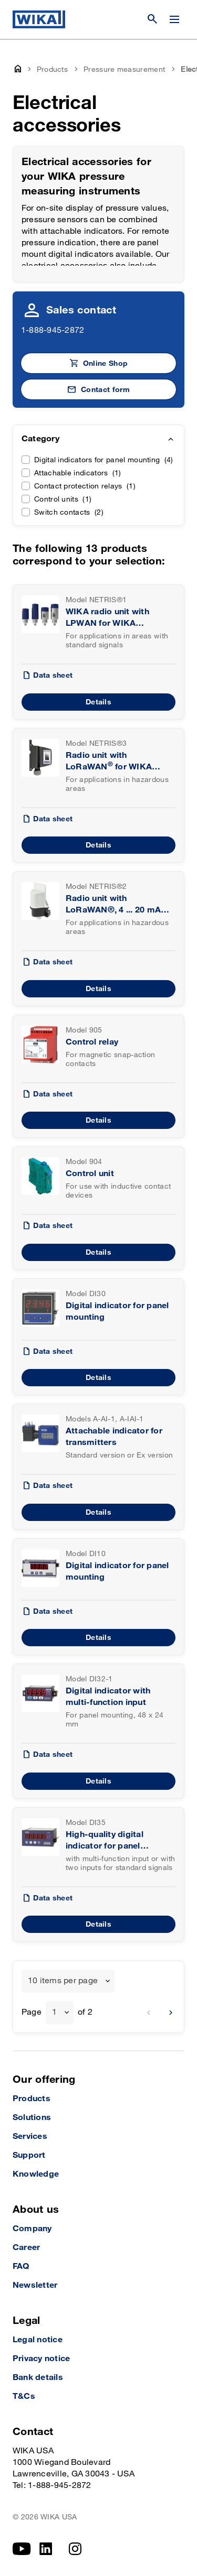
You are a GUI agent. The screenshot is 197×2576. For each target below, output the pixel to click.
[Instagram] (75, 2548)
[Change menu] (174, 19)
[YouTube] (22, 2548)
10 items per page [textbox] (63, 1981)
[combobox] (68, 1981)
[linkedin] (46, 2548)
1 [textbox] (54, 2012)
